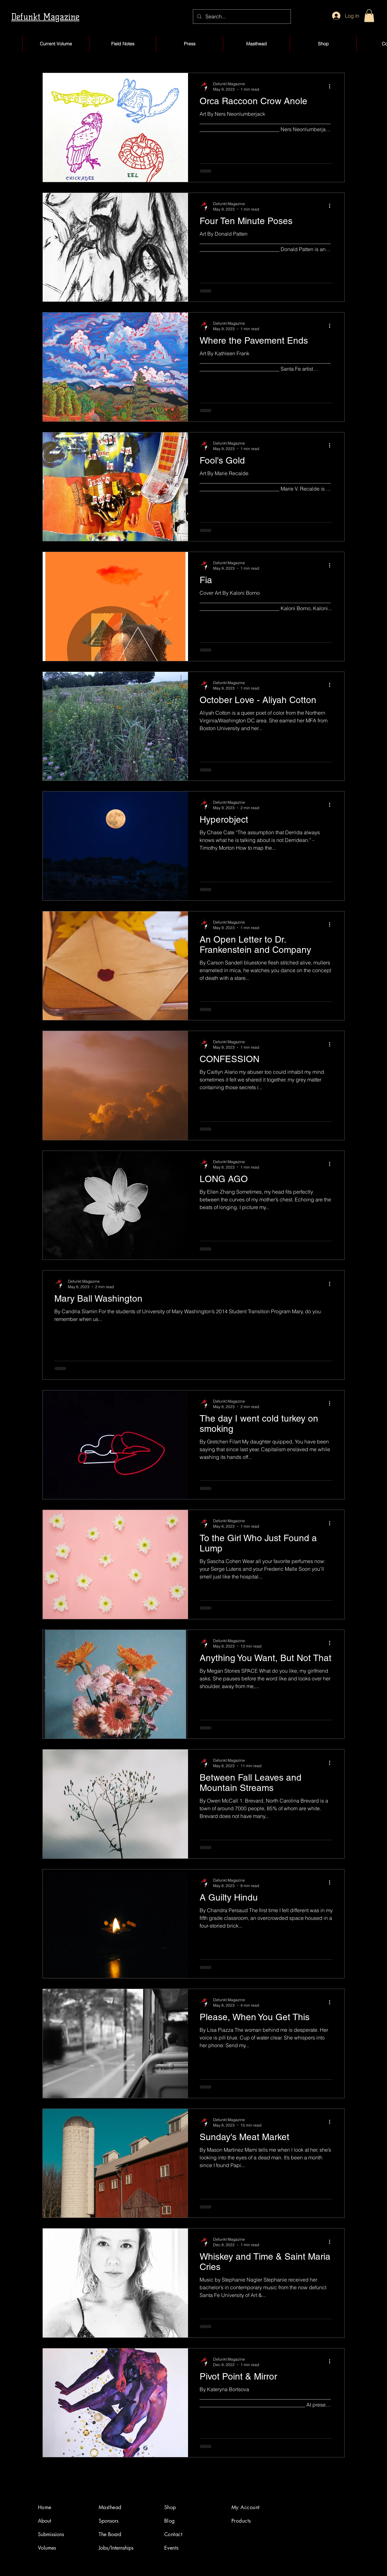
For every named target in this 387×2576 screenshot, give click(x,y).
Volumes (47, 2547)
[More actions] (332, 86)
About (44, 2520)
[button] (369, 15)
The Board (110, 2534)
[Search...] (241, 16)
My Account (245, 2507)
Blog (169, 2520)
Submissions (51, 2534)
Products (241, 2520)
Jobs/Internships (116, 2547)
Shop (170, 2507)
